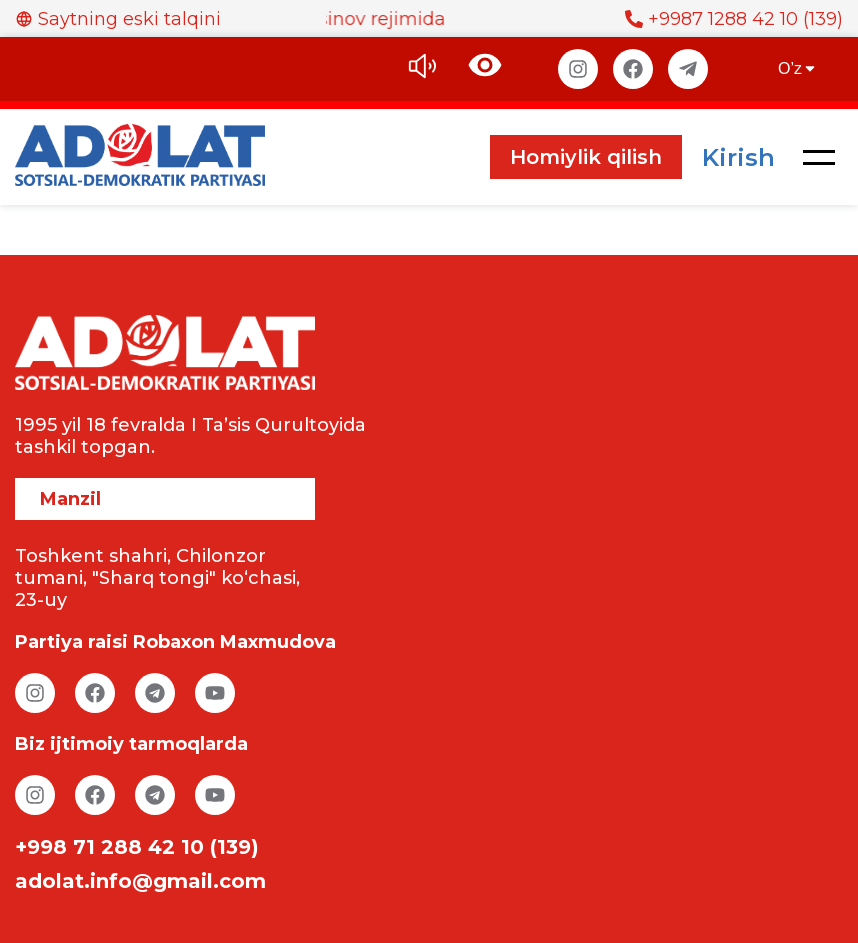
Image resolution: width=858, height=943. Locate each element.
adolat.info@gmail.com (140, 881)
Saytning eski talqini (118, 19)
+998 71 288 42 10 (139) (137, 847)
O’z (798, 68)
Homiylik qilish (586, 157)
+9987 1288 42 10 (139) (734, 19)
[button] (819, 157)
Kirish (738, 157)
